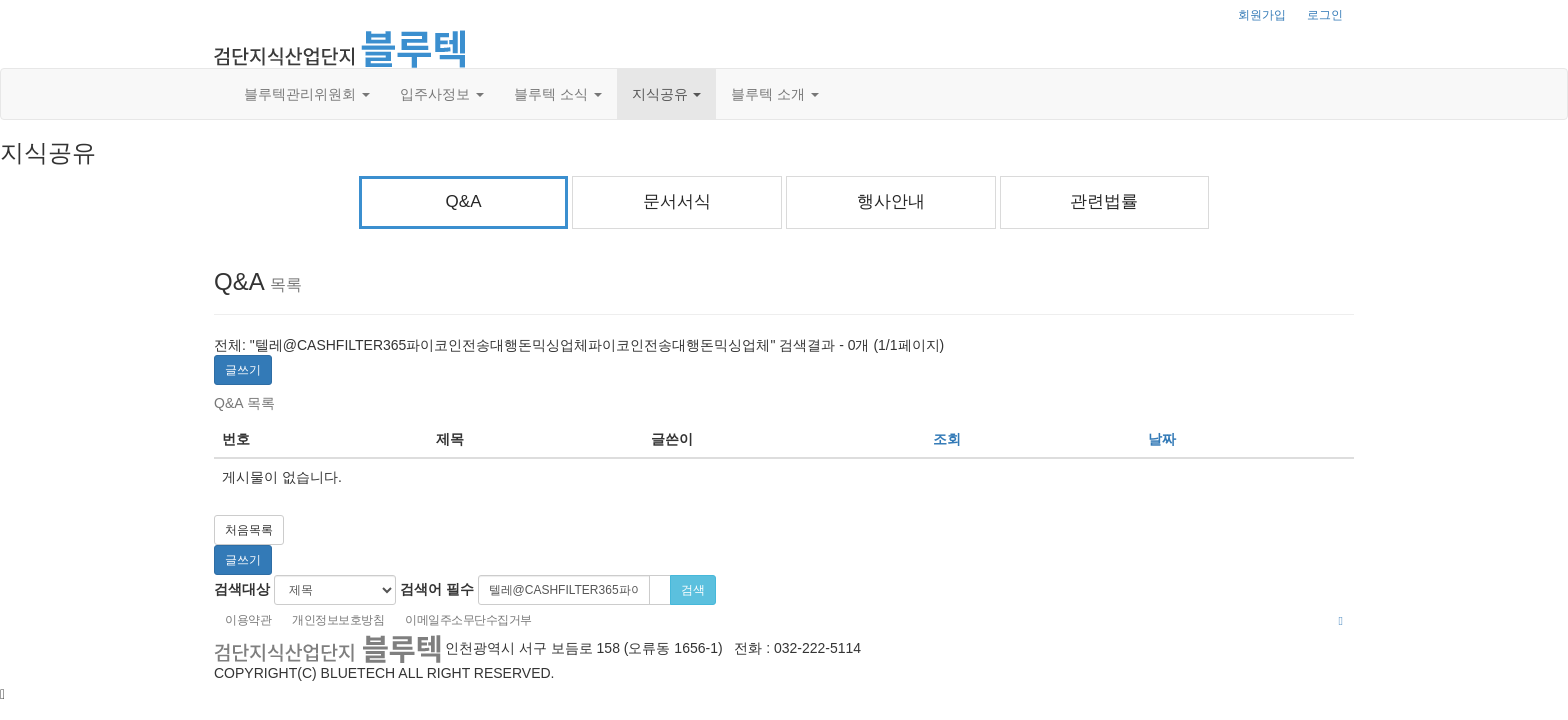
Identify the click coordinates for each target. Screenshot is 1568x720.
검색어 (437, 589)
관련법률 (1104, 201)
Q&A (464, 201)
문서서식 (677, 201)
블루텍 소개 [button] (775, 94)
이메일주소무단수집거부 (468, 620)
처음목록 (249, 530)
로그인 (1325, 15)
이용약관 (248, 620)
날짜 (1162, 439)
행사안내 (891, 201)
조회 (947, 439)
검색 (693, 590)
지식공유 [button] (667, 94)
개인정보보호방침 (338, 620)
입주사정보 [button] (442, 94)
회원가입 (1262, 15)
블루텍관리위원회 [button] (307, 94)
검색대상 (242, 589)
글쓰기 (243, 370)
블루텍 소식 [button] (558, 94)
